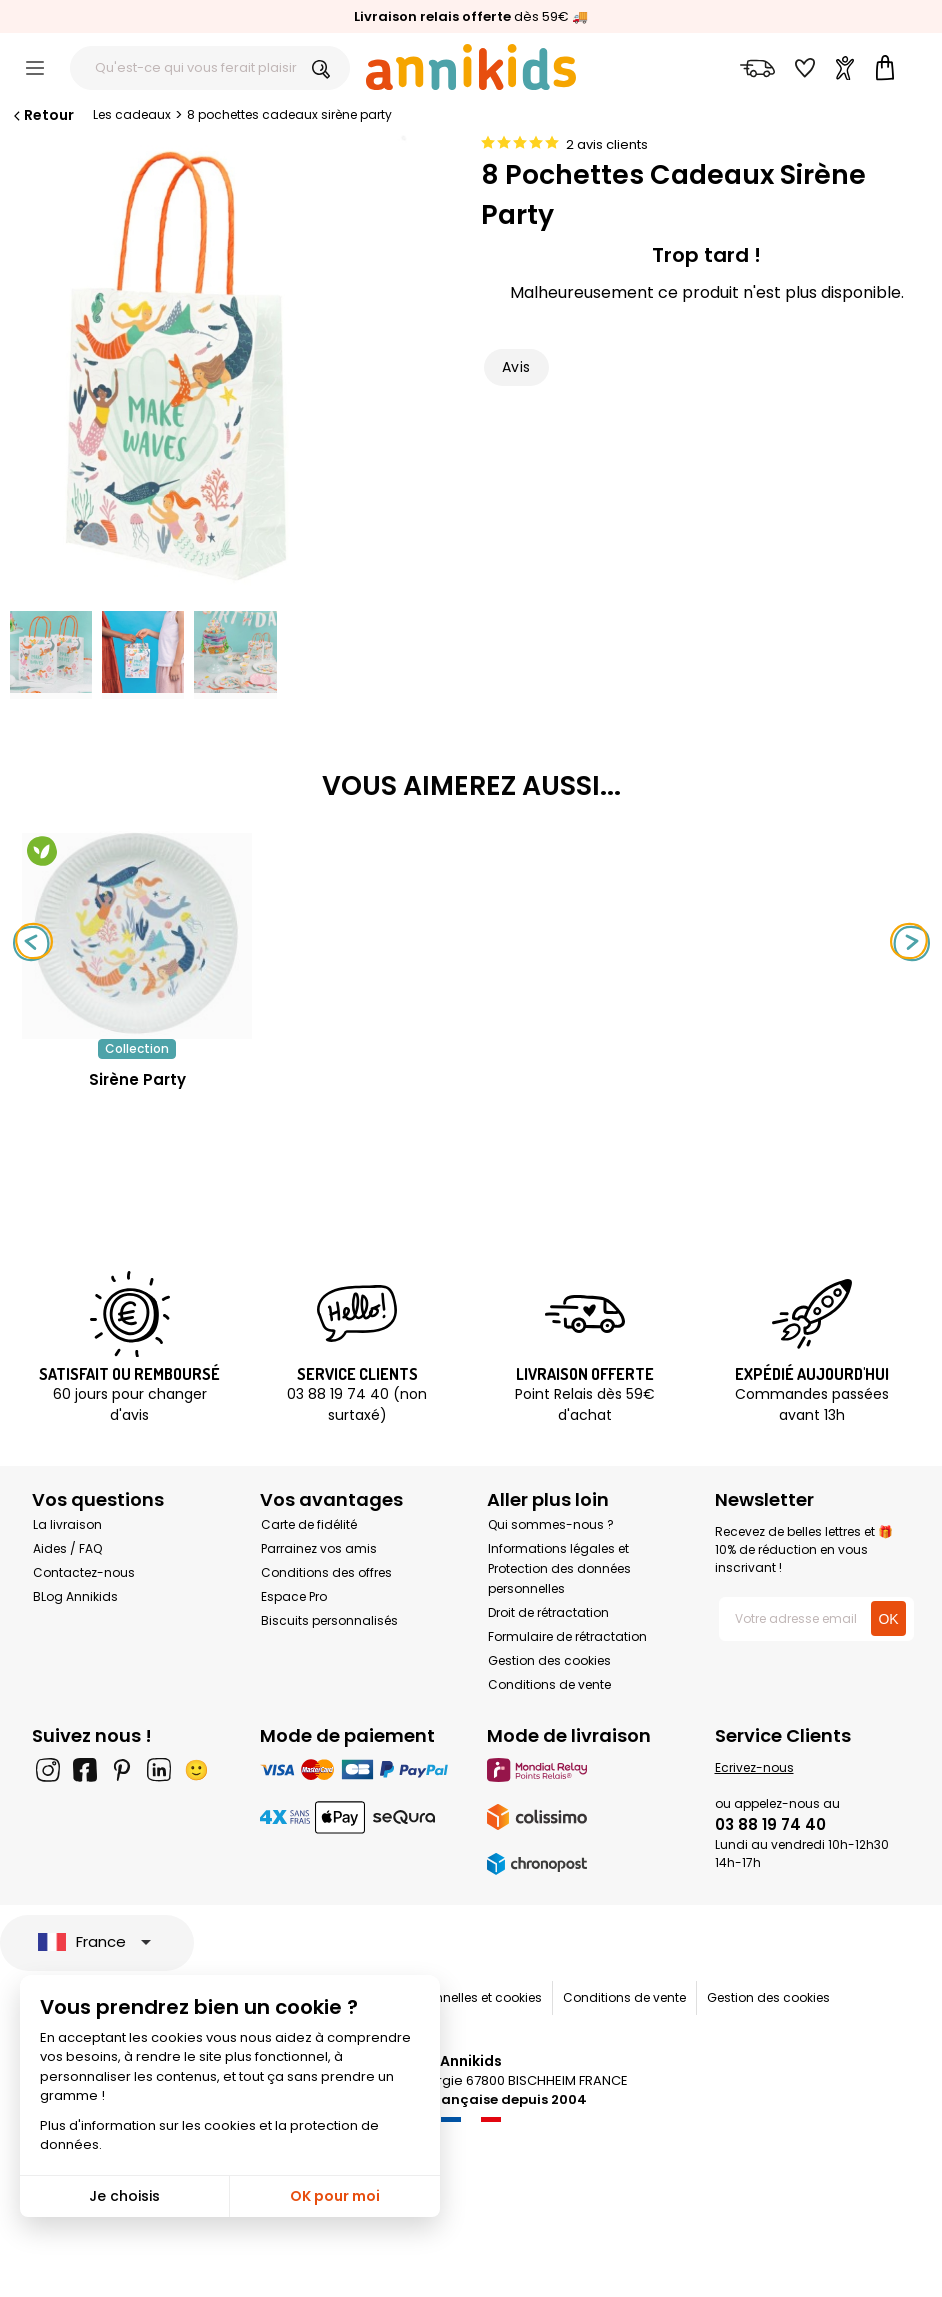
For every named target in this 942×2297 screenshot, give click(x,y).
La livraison (67, 1524)
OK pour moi (335, 2196)
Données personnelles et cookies (443, 1997)
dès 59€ (461, 16)
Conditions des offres (326, 1572)
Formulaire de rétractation (567, 1636)
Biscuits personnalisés (329, 1620)
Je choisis (124, 2196)
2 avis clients (607, 144)
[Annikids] (471, 67)
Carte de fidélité (309, 1524)
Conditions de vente (549, 1684)
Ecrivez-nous (754, 1767)
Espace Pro (294, 1596)
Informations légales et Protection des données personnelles (559, 1568)
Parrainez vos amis (319, 1548)
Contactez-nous (84, 1572)
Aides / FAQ (67, 1548)
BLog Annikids (75, 1596)
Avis (516, 367)
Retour (42, 115)
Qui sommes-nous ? (551, 1524)
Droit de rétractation (548, 1612)
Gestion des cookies (549, 1660)
